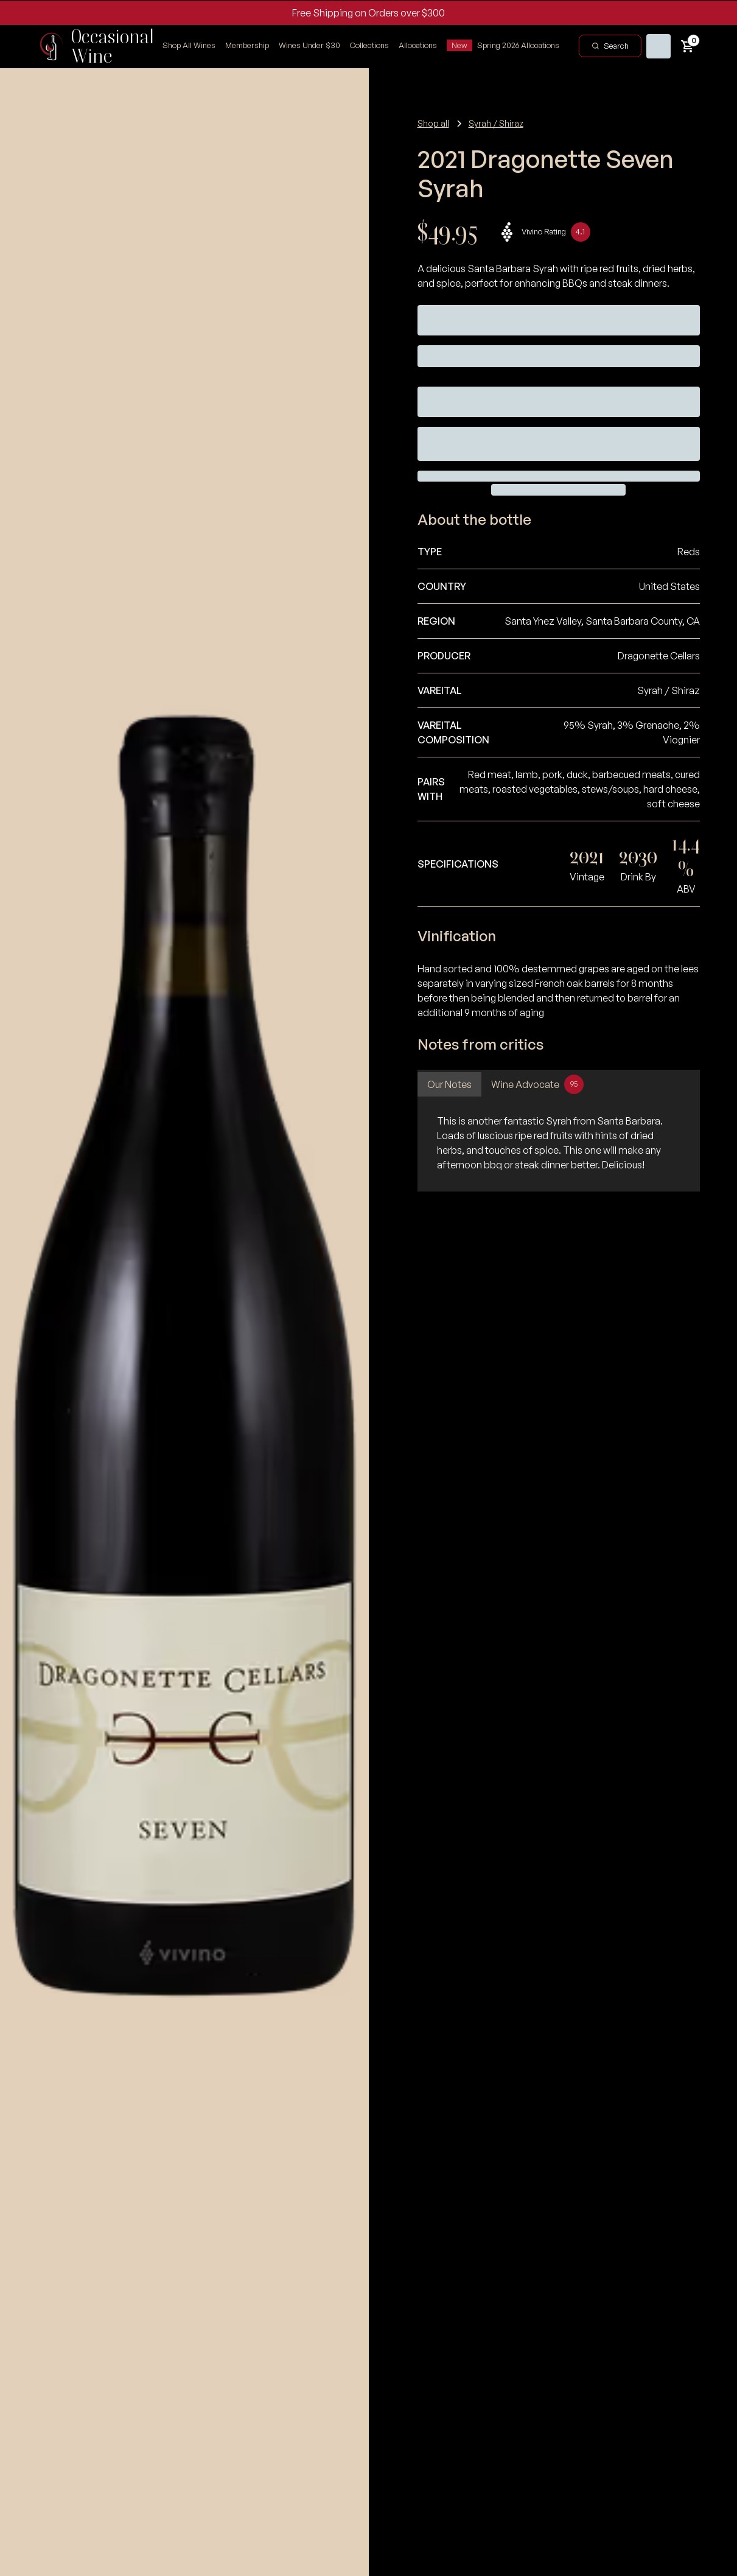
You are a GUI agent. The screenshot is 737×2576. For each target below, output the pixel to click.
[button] (369, 45)
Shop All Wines (188, 45)
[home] (90, 46)
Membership (247, 45)
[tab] (449, 1084)
